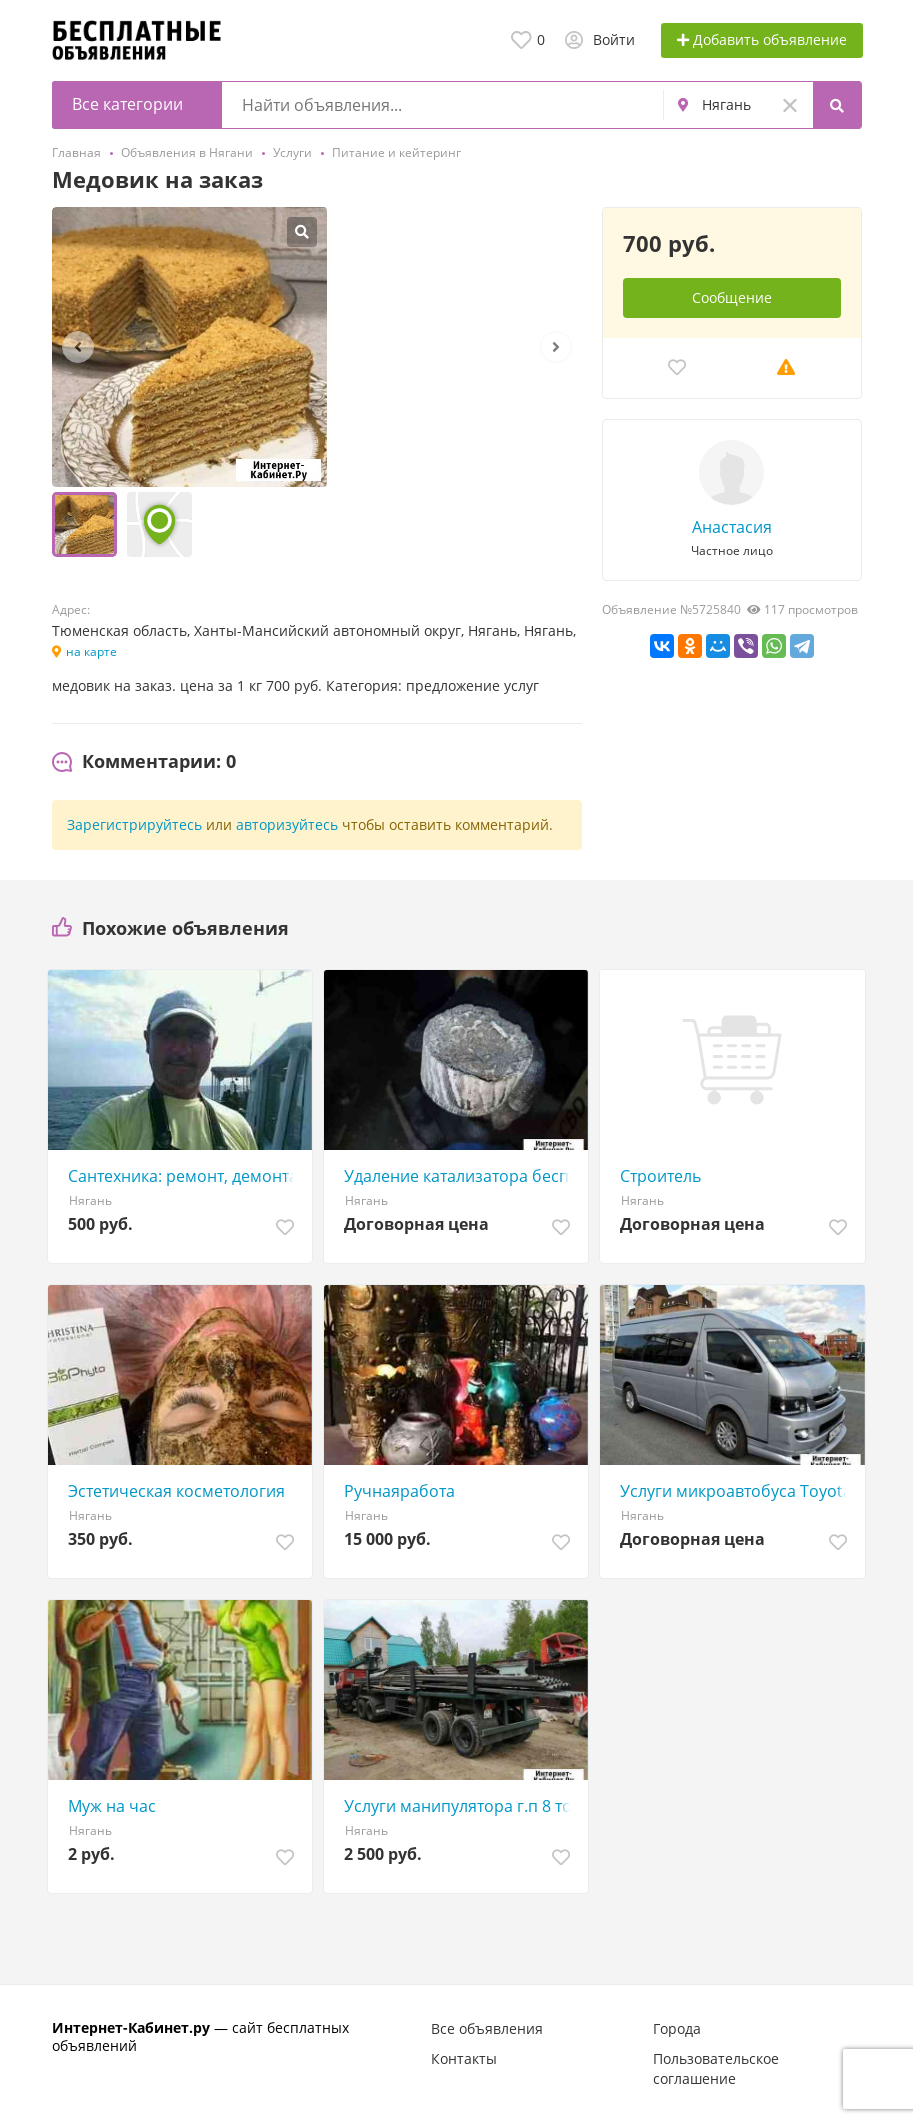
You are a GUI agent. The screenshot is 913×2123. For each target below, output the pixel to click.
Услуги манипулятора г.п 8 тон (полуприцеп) (461, 1806)
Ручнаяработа (399, 1491)
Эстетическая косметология (176, 1491)
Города (677, 2028)
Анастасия (732, 527)
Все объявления (487, 2028)
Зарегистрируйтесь (134, 824)
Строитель (660, 1176)
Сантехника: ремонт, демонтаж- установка (185, 1176)
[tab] (144, 762)
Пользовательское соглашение (716, 2068)
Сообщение (732, 297)
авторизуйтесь (287, 824)
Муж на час (112, 1806)
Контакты (464, 2058)
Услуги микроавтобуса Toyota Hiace (737, 1491)
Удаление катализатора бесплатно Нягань (461, 1176)
